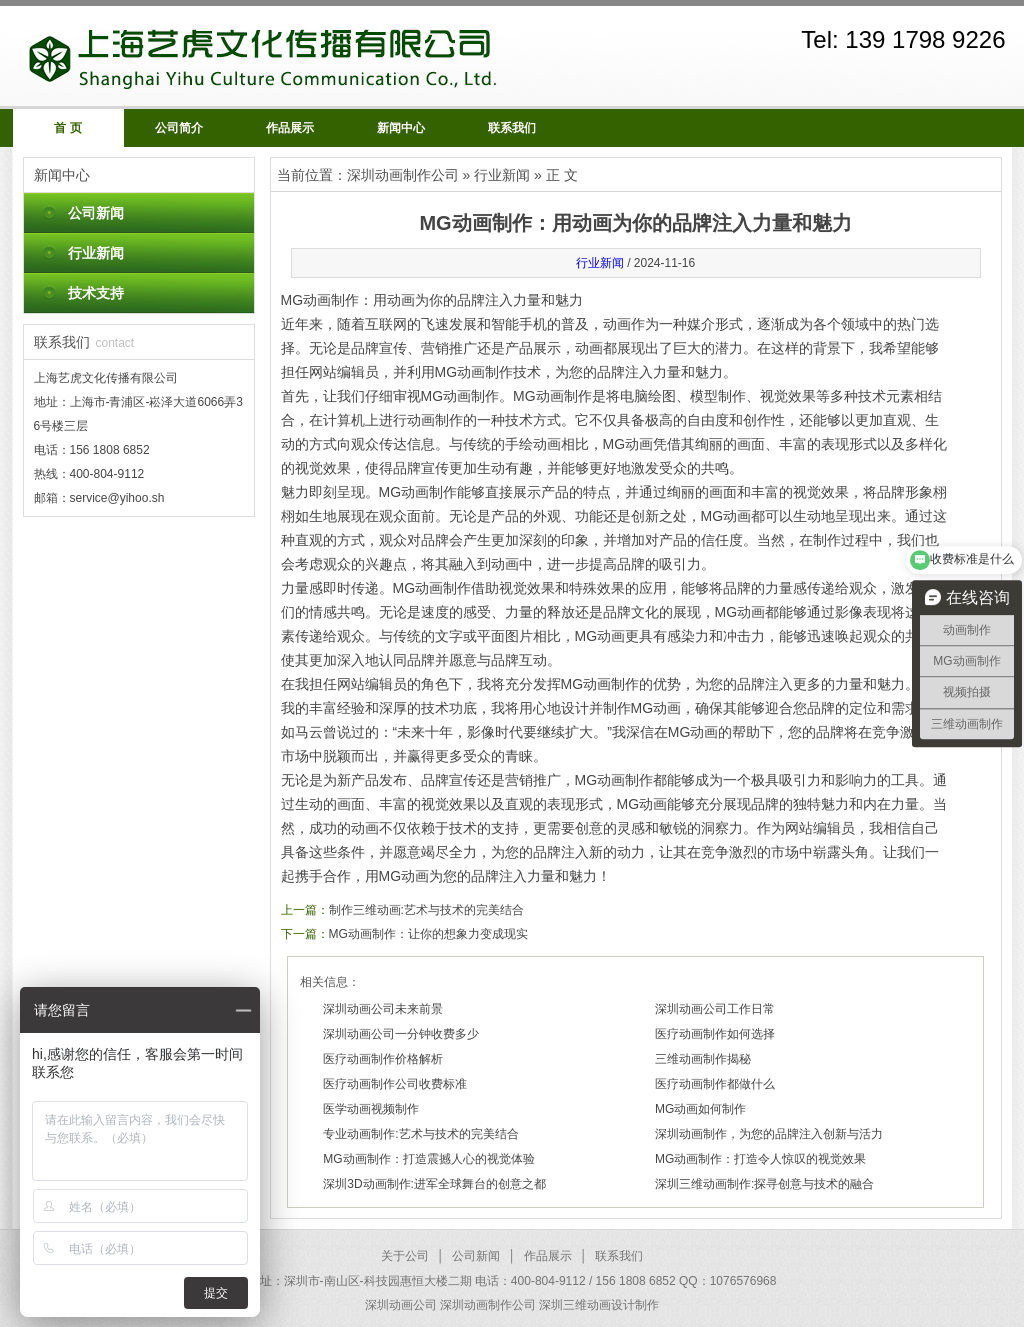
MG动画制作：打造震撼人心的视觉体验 (428, 1159)
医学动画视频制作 (371, 1109)
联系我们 (512, 128)
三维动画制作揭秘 (703, 1059)
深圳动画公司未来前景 (383, 1009)
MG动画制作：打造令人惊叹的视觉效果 (760, 1159)
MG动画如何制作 (700, 1109)
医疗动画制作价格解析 (383, 1059)
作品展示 (290, 128)
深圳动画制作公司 (403, 175)
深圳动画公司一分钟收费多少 (401, 1034)
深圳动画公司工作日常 (715, 1009)
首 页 (67, 128)
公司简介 (179, 128)
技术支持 (96, 293)
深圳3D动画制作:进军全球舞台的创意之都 (434, 1184)
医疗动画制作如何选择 (715, 1034)
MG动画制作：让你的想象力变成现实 (428, 934)
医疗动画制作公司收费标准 (395, 1084)
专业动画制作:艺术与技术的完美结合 (420, 1134)
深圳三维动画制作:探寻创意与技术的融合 (764, 1184)
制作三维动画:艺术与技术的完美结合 (426, 910)
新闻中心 (401, 128)
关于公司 (405, 1256)
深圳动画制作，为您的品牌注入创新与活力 (769, 1134)
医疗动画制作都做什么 (715, 1084)
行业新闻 (96, 253)
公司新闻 (96, 213)
